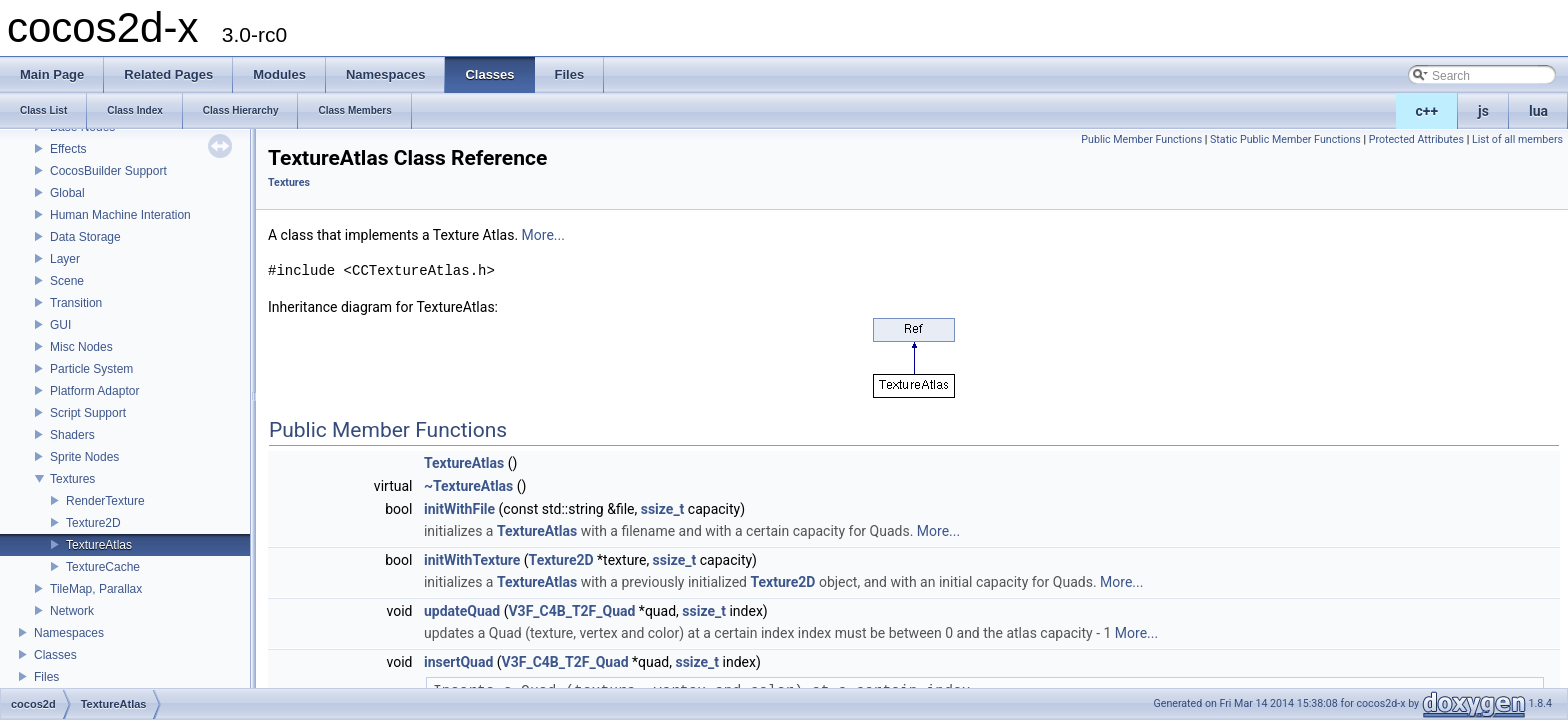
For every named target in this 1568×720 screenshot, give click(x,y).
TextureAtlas (99, 545)
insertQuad (458, 662)
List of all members (1517, 139)
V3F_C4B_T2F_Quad (571, 611)
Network (72, 611)
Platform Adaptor (94, 391)
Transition (76, 303)
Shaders (72, 435)
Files (46, 677)
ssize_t (663, 509)
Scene (67, 281)
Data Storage (85, 237)
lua (1538, 111)
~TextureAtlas (468, 486)
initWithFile (459, 509)
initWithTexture (472, 560)
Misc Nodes (81, 347)
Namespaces (69, 633)
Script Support (88, 413)
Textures (72, 479)
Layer (65, 259)
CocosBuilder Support (108, 171)
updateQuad (462, 611)
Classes (55, 655)
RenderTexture (105, 501)
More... (543, 235)
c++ (1427, 111)
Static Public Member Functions (1285, 139)
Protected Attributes (1416, 139)
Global (67, 193)
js (1483, 111)
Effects (68, 149)
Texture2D (93, 523)
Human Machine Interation (120, 215)
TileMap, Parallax (96, 589)
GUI (60, 325)
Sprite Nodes (84, 457)
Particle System (91, 369)
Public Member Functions (1141, 139)
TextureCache (103, 567)
